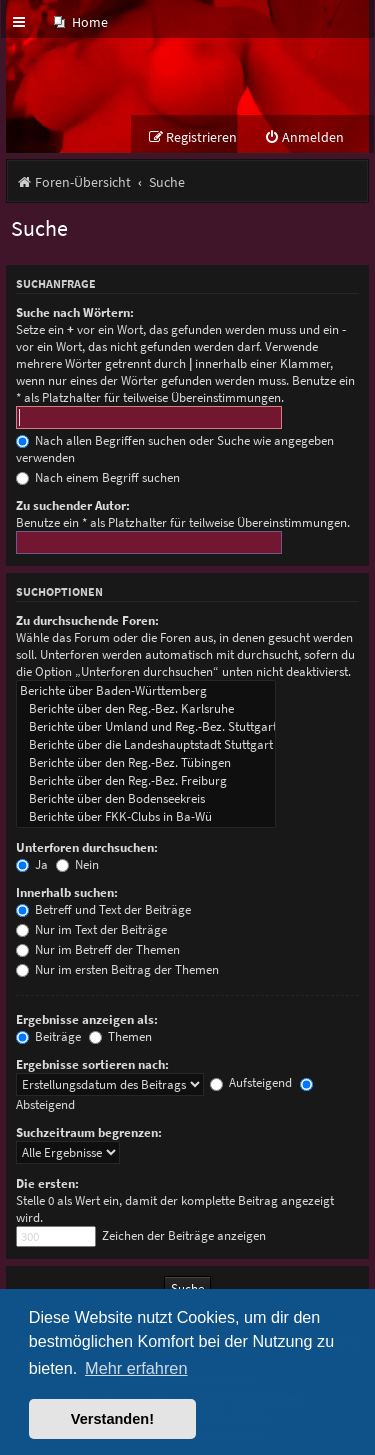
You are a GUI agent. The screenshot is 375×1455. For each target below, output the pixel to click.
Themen (120, 1036)
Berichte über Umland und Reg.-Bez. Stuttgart (146, 727)
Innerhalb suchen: (67, 892)
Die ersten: (47, 1183)
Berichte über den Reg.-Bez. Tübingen (146, 763)
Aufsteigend (251, 1082)
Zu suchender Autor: (73, 505)
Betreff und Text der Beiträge (103, 909)
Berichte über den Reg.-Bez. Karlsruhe (146, 709)
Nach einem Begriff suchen (98, 477)
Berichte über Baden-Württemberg (146, 691)
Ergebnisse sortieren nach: (92, 1064)
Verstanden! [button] (112, 1419)
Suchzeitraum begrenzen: (89, 1132)
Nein (77, 864)
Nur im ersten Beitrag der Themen (117, 969)
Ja (32, 864)
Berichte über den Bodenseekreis (146, 799)
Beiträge (48, 1036)
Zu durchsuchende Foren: (87, 620)
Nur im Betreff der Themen (98, 949)
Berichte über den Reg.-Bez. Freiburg (146, 781)
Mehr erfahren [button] (136, 1368)
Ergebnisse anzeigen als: (87, 1019)
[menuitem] (81, 22)
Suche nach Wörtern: (75, 312)
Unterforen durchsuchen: (87, 847)
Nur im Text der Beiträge (91, 929)
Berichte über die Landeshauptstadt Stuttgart (146, 745)
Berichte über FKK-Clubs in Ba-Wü (146, 817)
